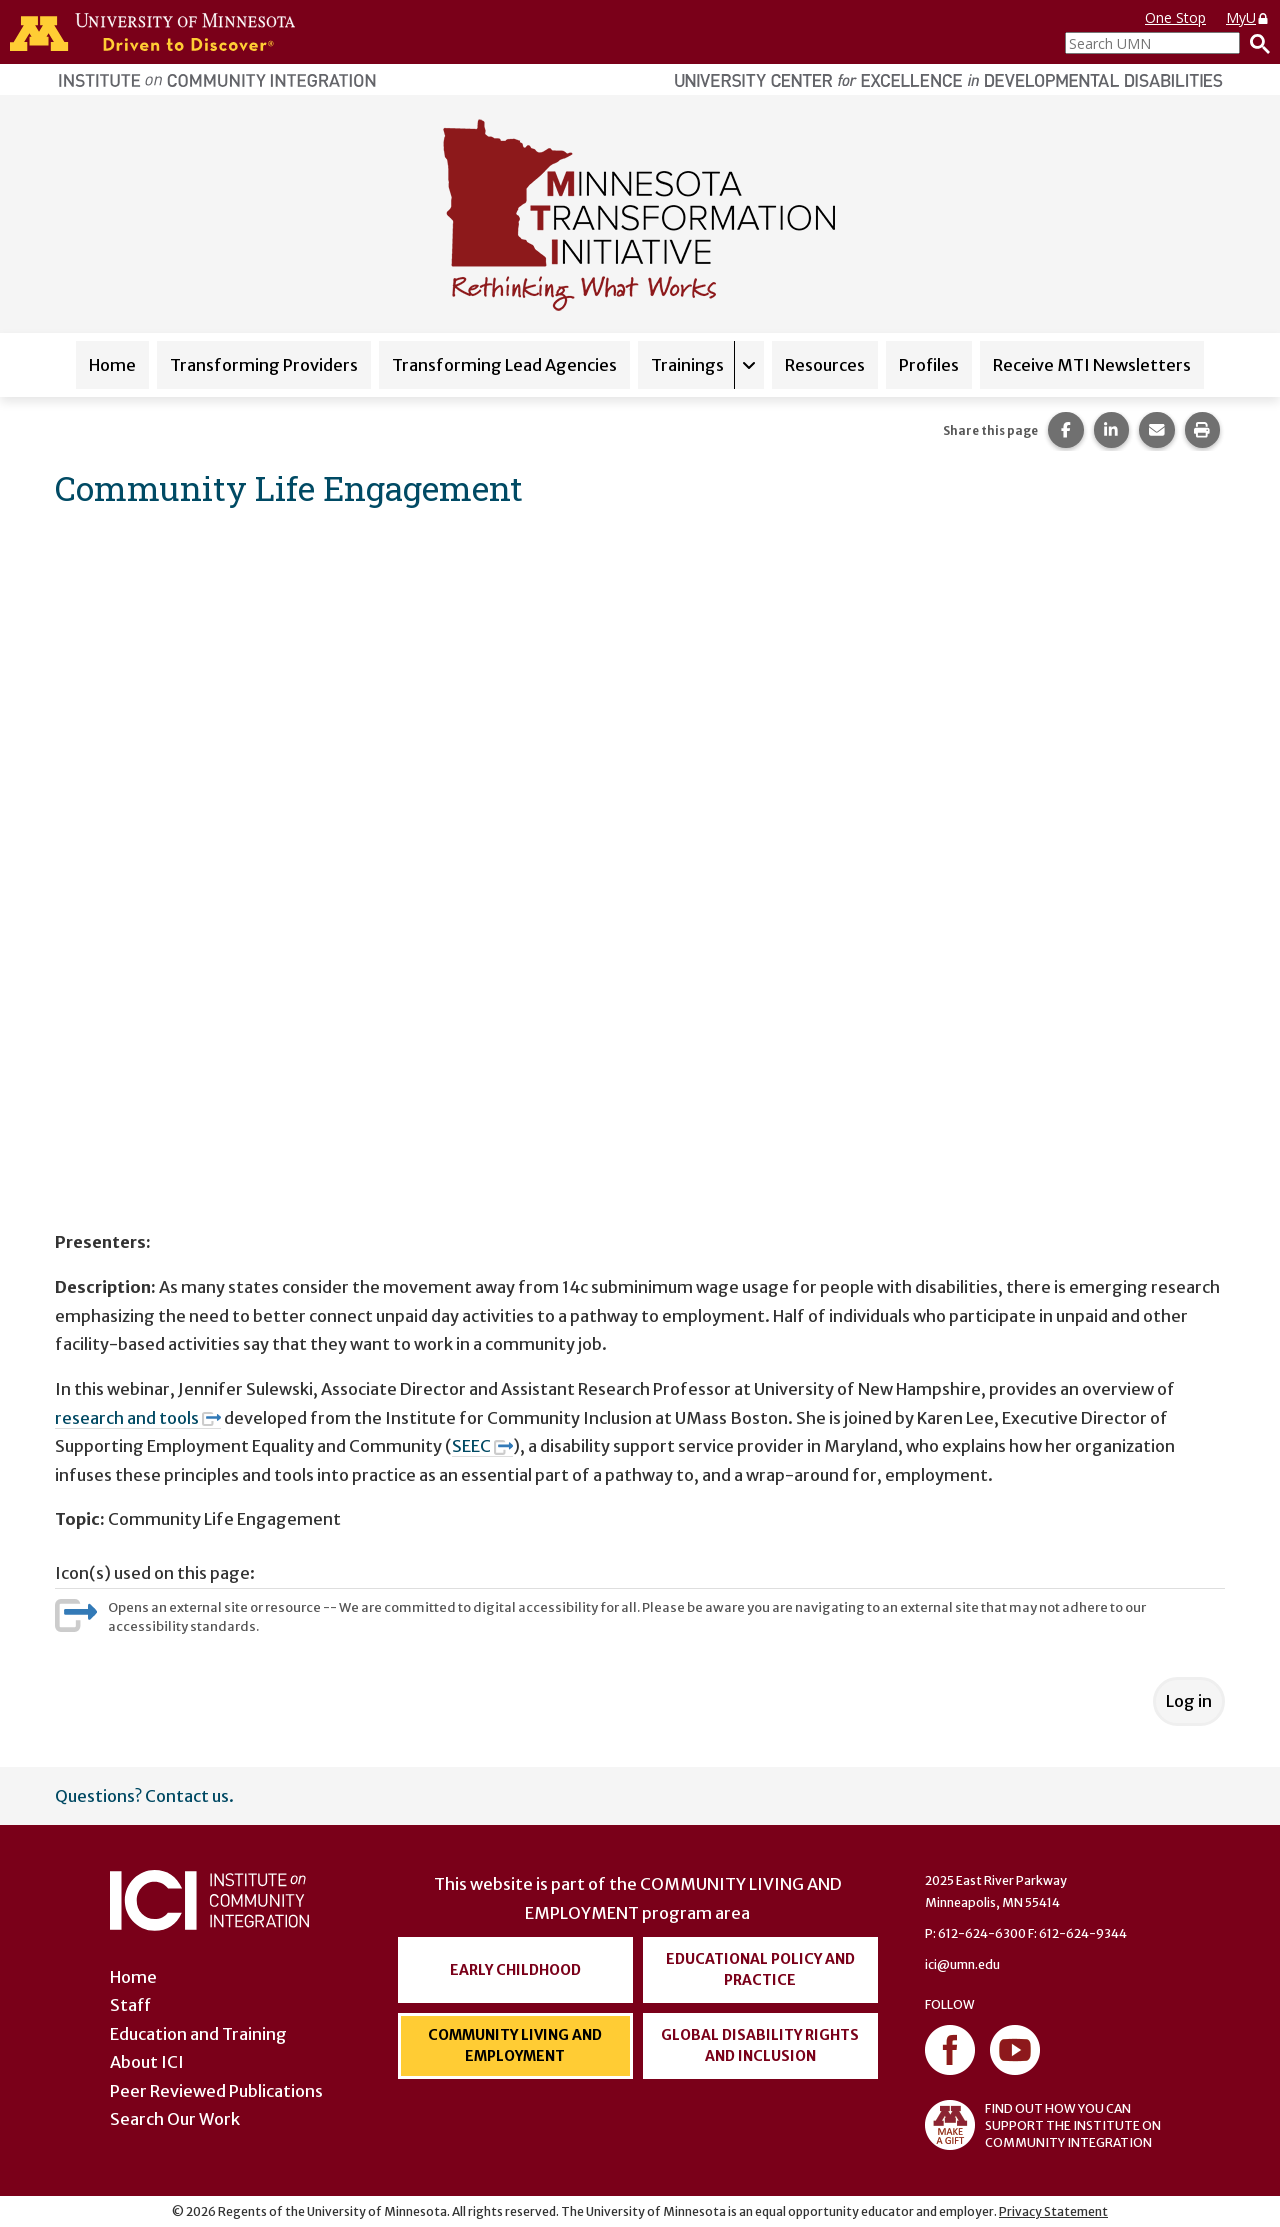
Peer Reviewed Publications (216, 2091)
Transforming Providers (264, 365)
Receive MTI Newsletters (1092, 365)
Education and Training (198, 2034)
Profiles (929, 365)
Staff (130, 2005)
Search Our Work (175, 2119)
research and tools (138, 1418)
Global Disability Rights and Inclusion (760, 2045)
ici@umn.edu (962, 1964)
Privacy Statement (1053, 2211)
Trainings (687, 365)
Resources (825, 365)
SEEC (482, 1446)
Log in (1189, 1701)
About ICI (147, 2062)
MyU (1248, 17)
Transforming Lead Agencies (504, 365)
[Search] (1255, 43)
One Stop (1175, 17)
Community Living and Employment (515, 2045)
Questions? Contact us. (144, 1796)
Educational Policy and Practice (760, 1969)
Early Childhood (515, 1970)
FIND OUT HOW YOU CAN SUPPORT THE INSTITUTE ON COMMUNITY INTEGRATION (1043, 2125)
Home (112, 365)
